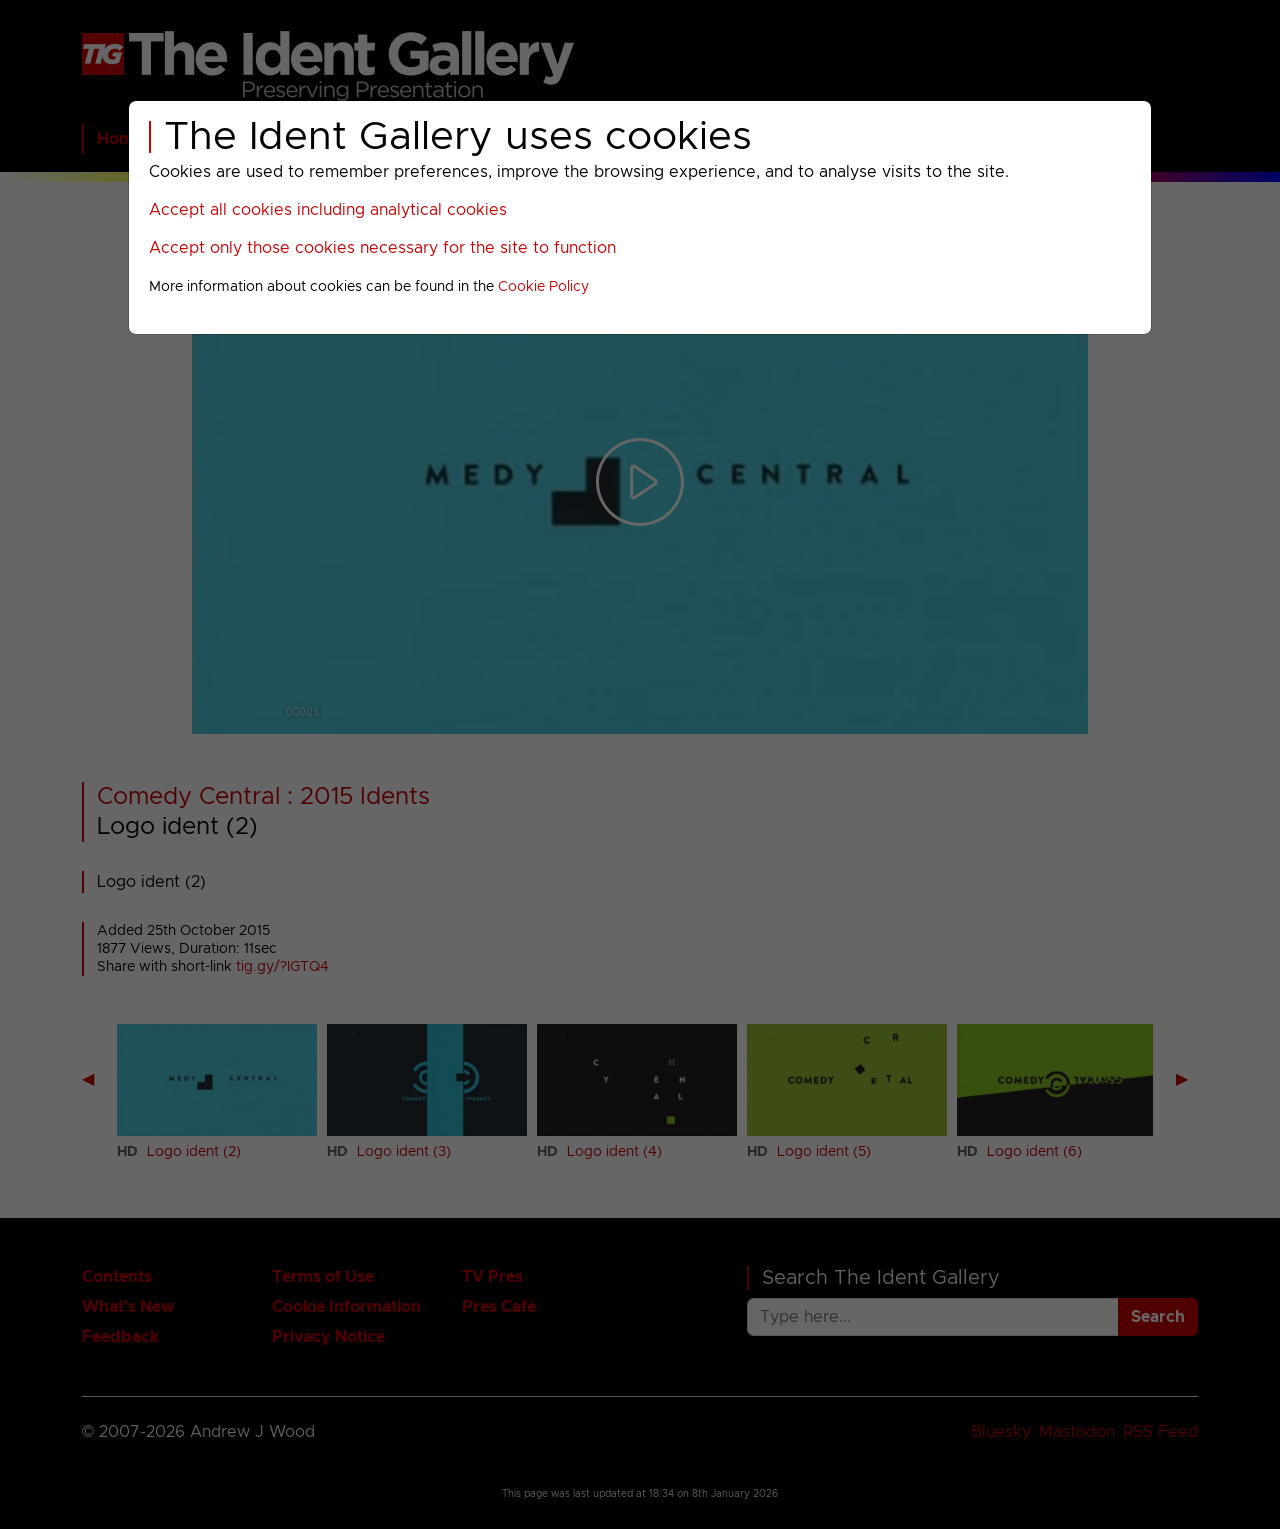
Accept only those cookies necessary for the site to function (382, 248)
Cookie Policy (543, 287)
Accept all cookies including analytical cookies (328, 210)
